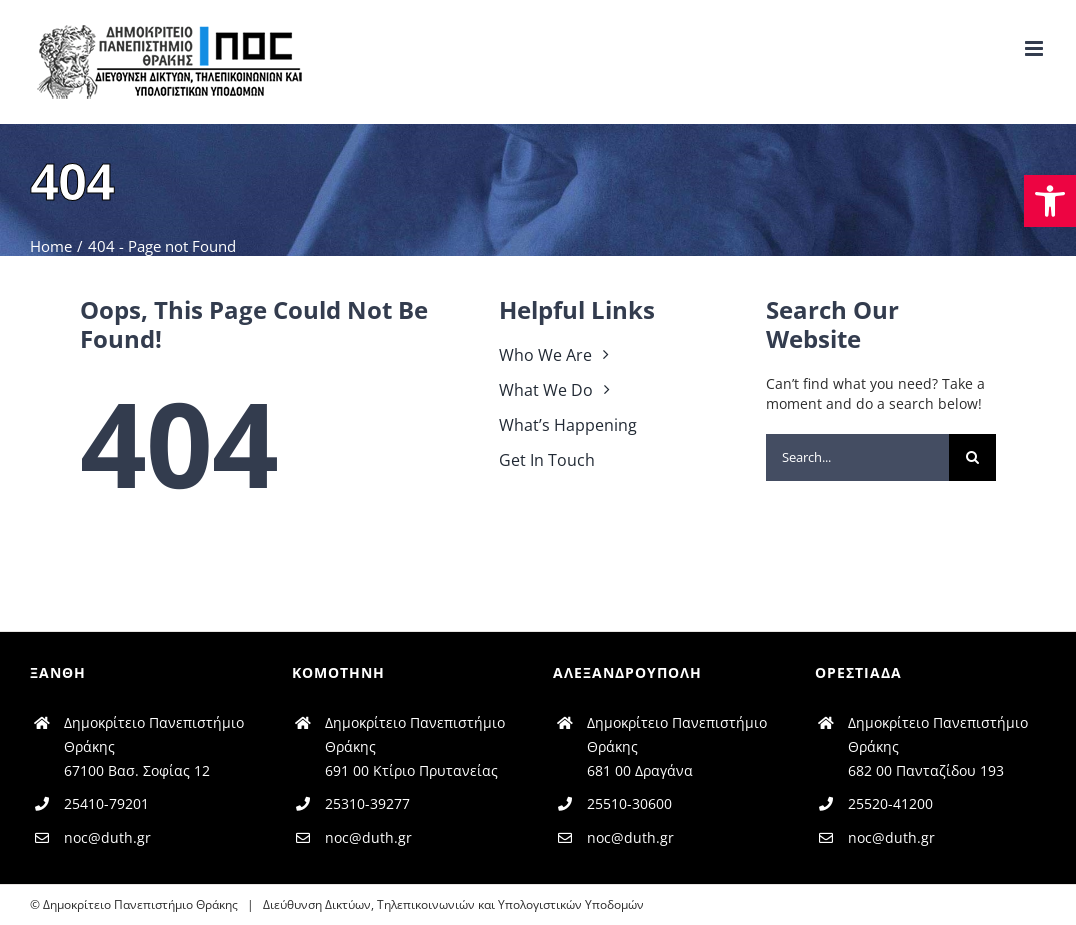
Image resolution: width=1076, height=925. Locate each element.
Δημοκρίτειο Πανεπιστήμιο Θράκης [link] (140, 904)
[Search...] (857, 457)
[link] (1050, 201)
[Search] (972, 457)
